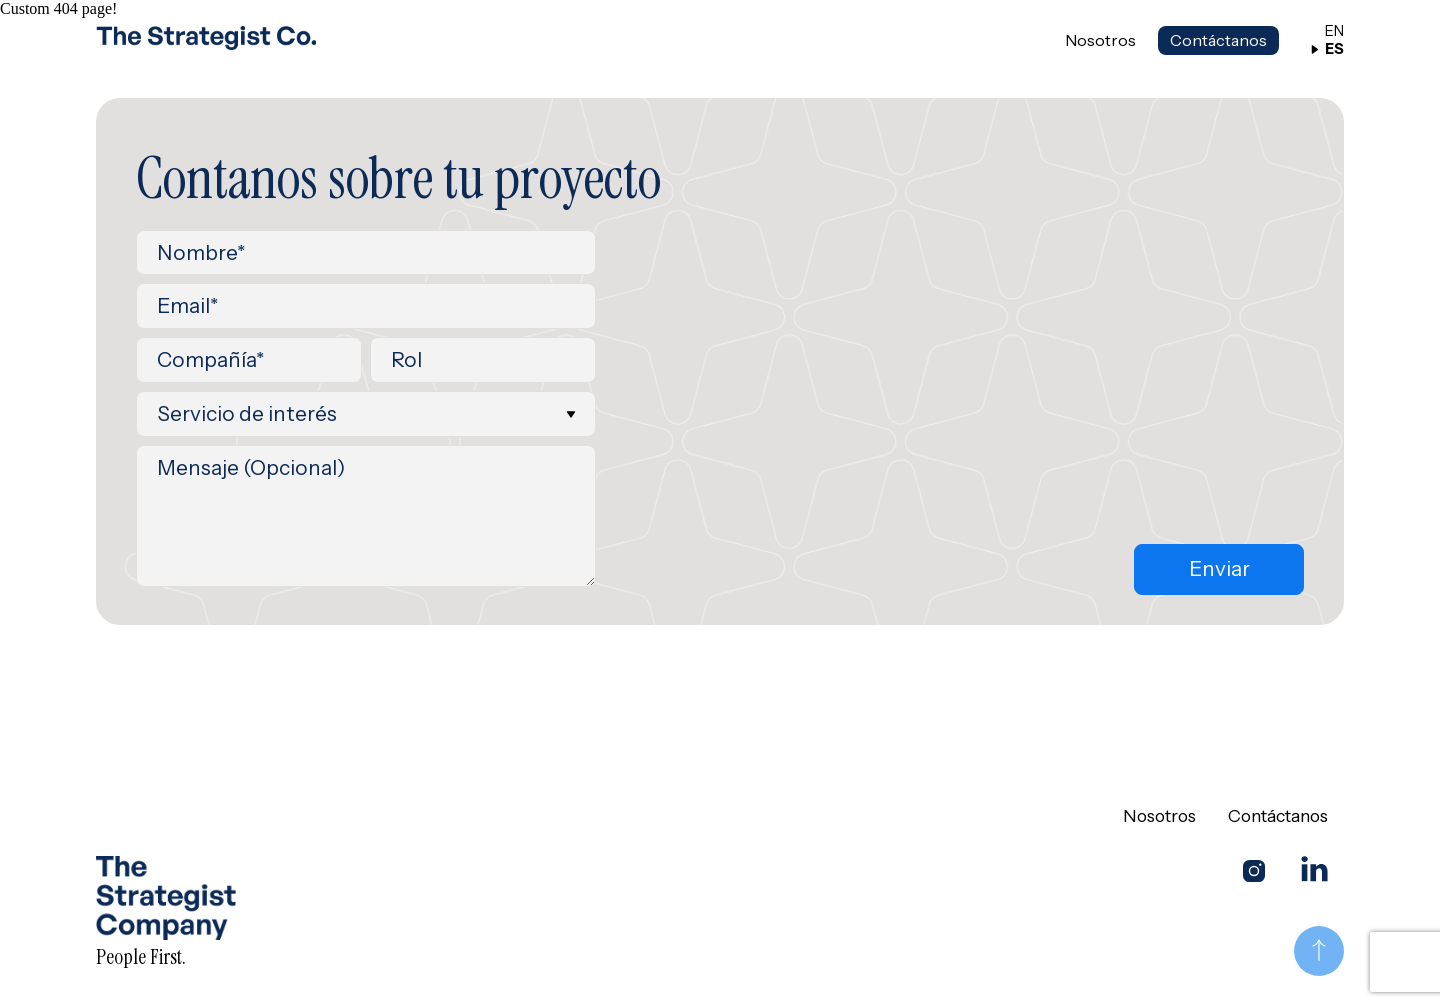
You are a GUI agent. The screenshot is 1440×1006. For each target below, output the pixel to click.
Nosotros (1100, 40)
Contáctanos (1218, 40)
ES (1327, 49)
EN (1327, 31)
